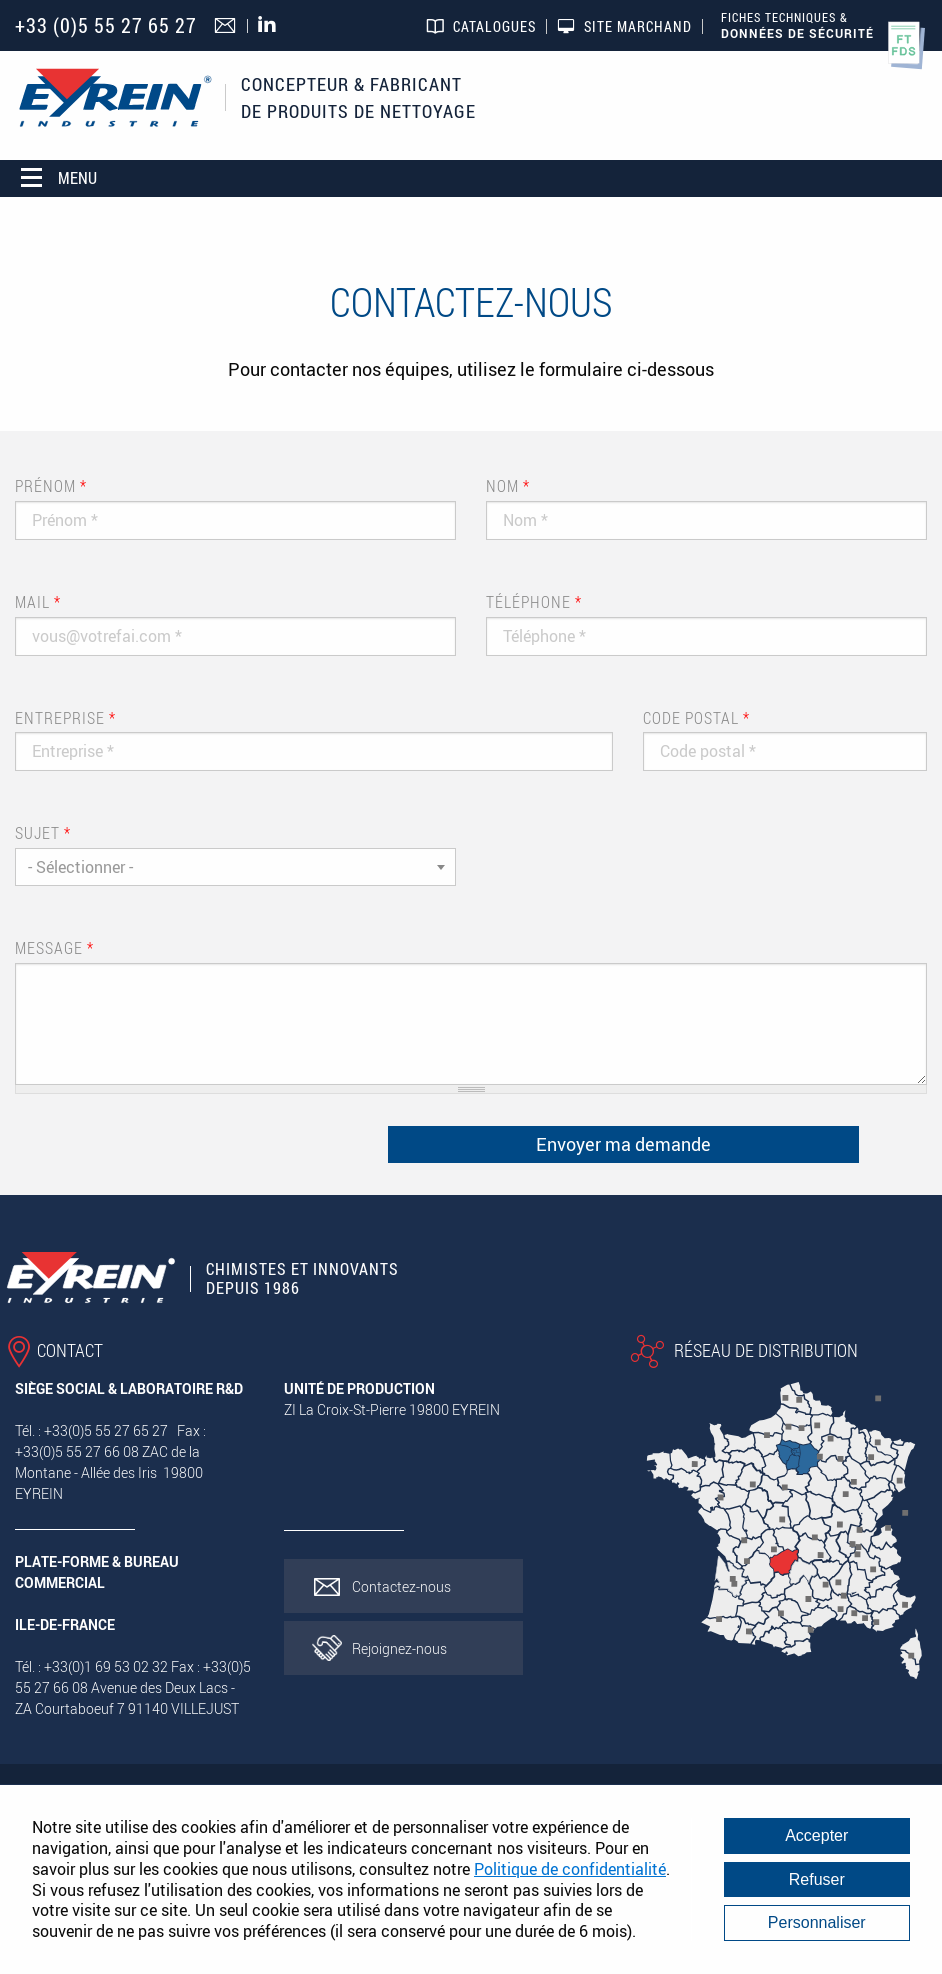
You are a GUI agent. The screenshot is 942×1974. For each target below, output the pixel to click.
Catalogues (494, 26)
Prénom (51, 486)
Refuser (817, 1879)
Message (54, 948)
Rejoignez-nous (399, 1648)
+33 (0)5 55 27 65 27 (106, 25)
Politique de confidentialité (570, 1869)
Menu (59, 178)
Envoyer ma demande (623, 1144)
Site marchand (638, 26)
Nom (508, 486)
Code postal (696, 718)
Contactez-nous (401, 1586)
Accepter (816, 1835)
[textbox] (235, 867)
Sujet (43, 833)
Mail (38, 602)
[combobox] (235, 867)
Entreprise (65, 718)
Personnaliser (817, 1922)
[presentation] (152, 1149)
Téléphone (534, 602)
